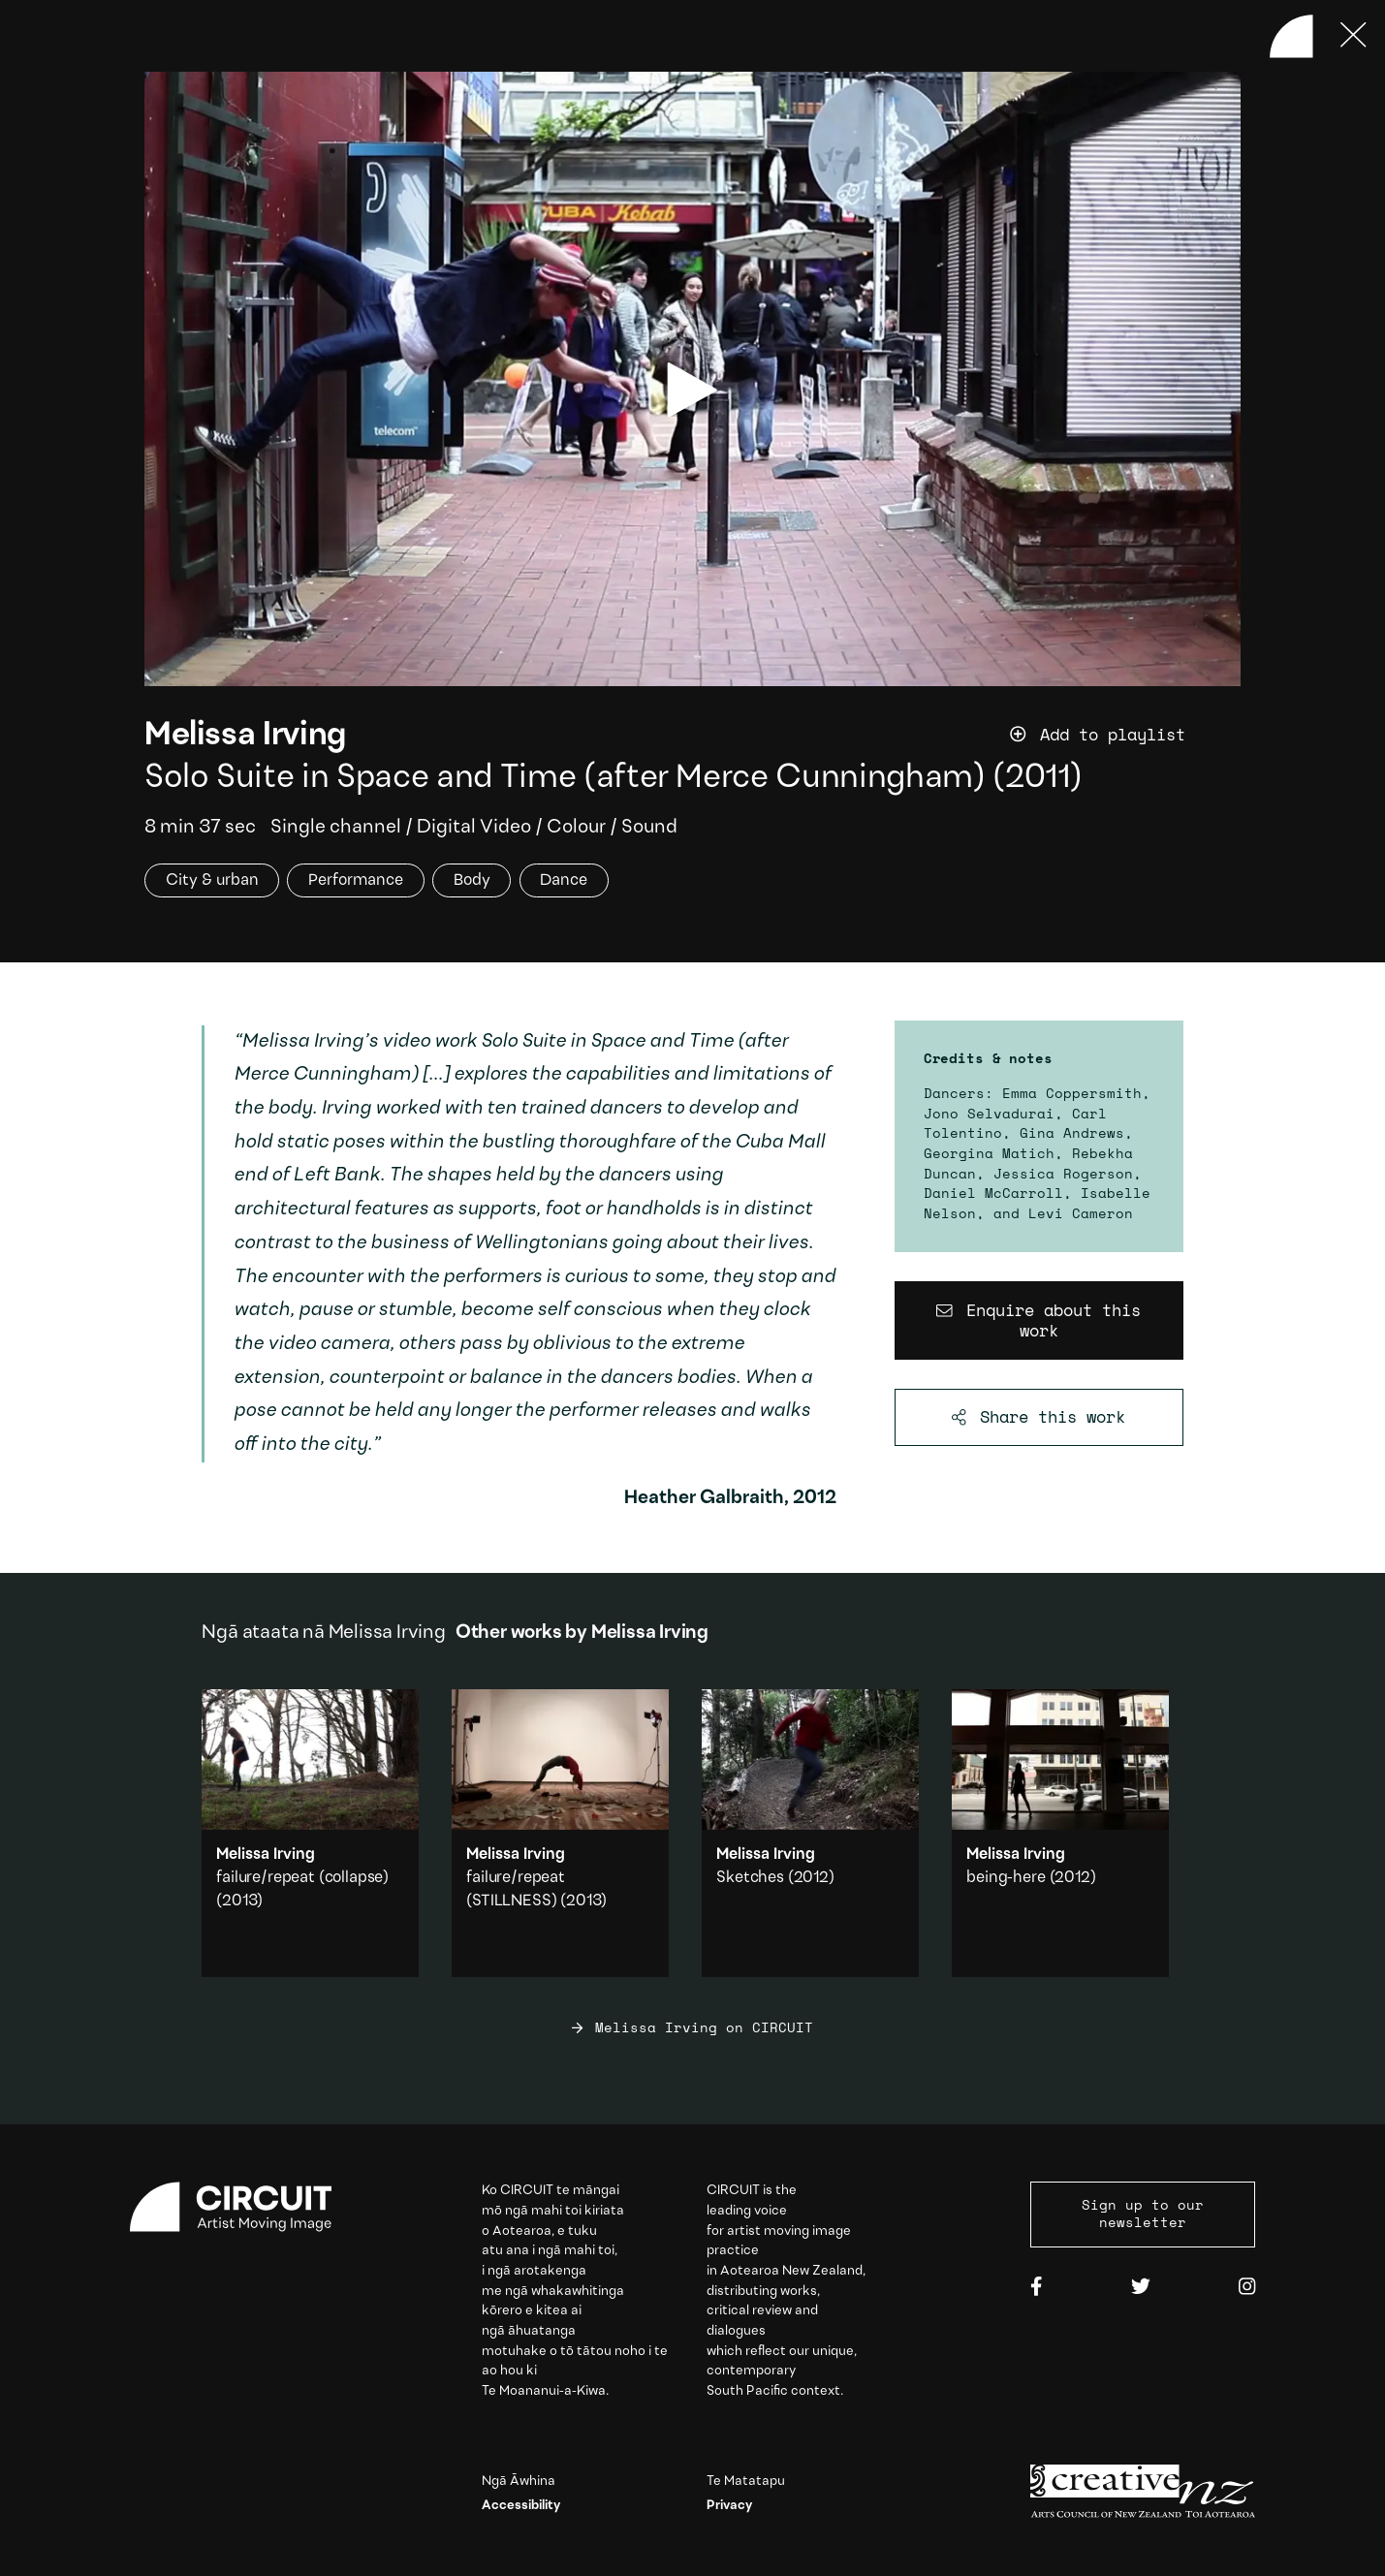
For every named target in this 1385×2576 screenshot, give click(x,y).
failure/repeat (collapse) (302, 1877)
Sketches (750, 1877)
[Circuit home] (242, 2207)
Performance (355, 880)
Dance (563, 880)
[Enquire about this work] (1039, 1320)
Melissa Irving (245, 736)
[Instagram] (1247, 2288)
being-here (1005, 1877)
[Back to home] (1291, 36)
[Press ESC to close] (1353, 36)
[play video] (692, 390)
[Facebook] (1036, 2288)
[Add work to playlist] (1125, 734)
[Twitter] (1140, 2288)
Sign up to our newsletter (1143, 2213)
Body (472, 880)
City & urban (212, 880)
